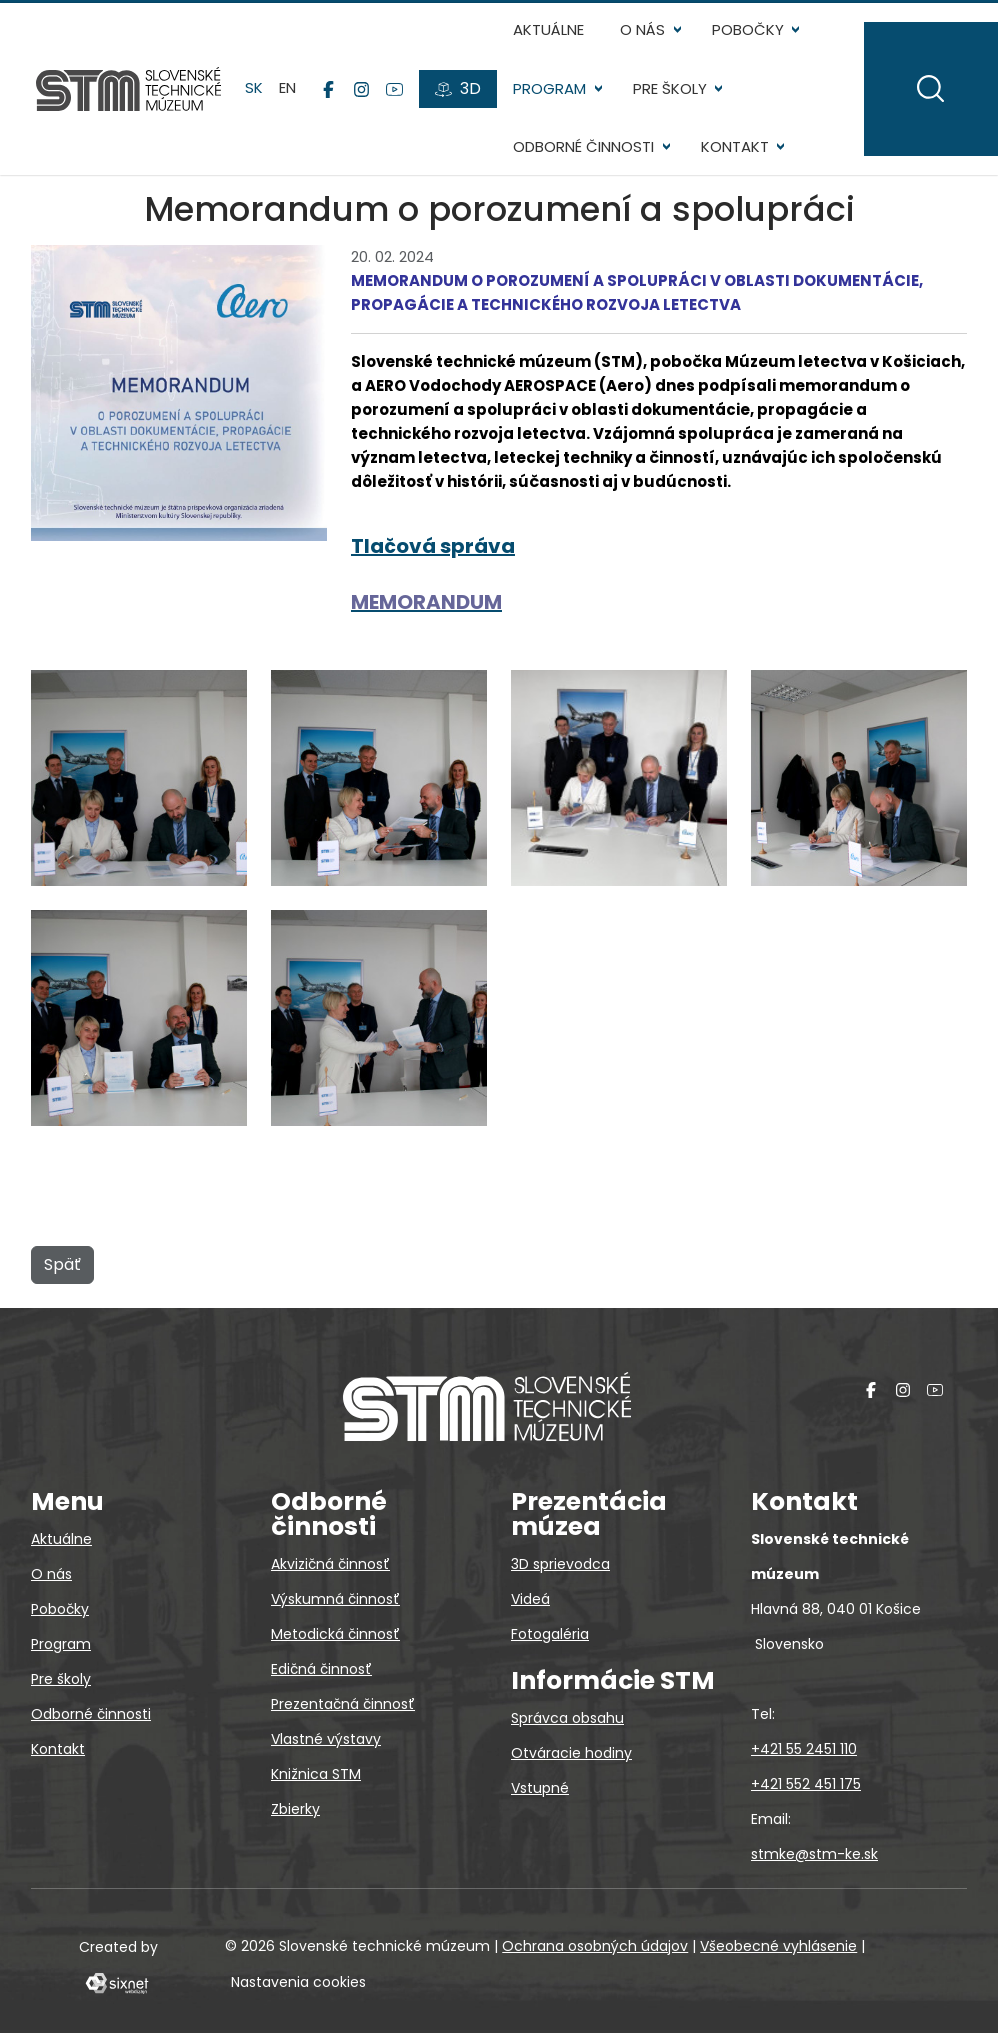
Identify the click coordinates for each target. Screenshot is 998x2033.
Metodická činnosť (335, 1634)
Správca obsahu (567, 1718)
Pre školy (670, 88)
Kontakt (735, 146)
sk (254, 88)
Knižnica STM (316, 1774)
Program (549, 88)
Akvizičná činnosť (330, 1564)
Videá (530, 1599)
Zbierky (295, 1809)
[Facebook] (328, 89)
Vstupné (540, 1788)
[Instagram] (361, 89)
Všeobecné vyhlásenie (778, 1946)
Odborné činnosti (583, 146)
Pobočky (748, 29)
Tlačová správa (433, 546)
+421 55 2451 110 (804, 1749)
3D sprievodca (560, 1564)
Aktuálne (548, 29)
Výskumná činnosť (335, 1599)
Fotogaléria (550, 1634)
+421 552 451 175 (806, 1784)
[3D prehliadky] (458, 89)
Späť (62, 1264)
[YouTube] (394, 89)
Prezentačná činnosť (343, 1704)
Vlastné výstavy (326, 1739)
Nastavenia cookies (298, 1982)
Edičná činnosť (321, 1669)
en (287, 88)
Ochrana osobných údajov (595, 1946)
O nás (642, 29)
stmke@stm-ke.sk (814, 1854)
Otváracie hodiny (571, 1753)
